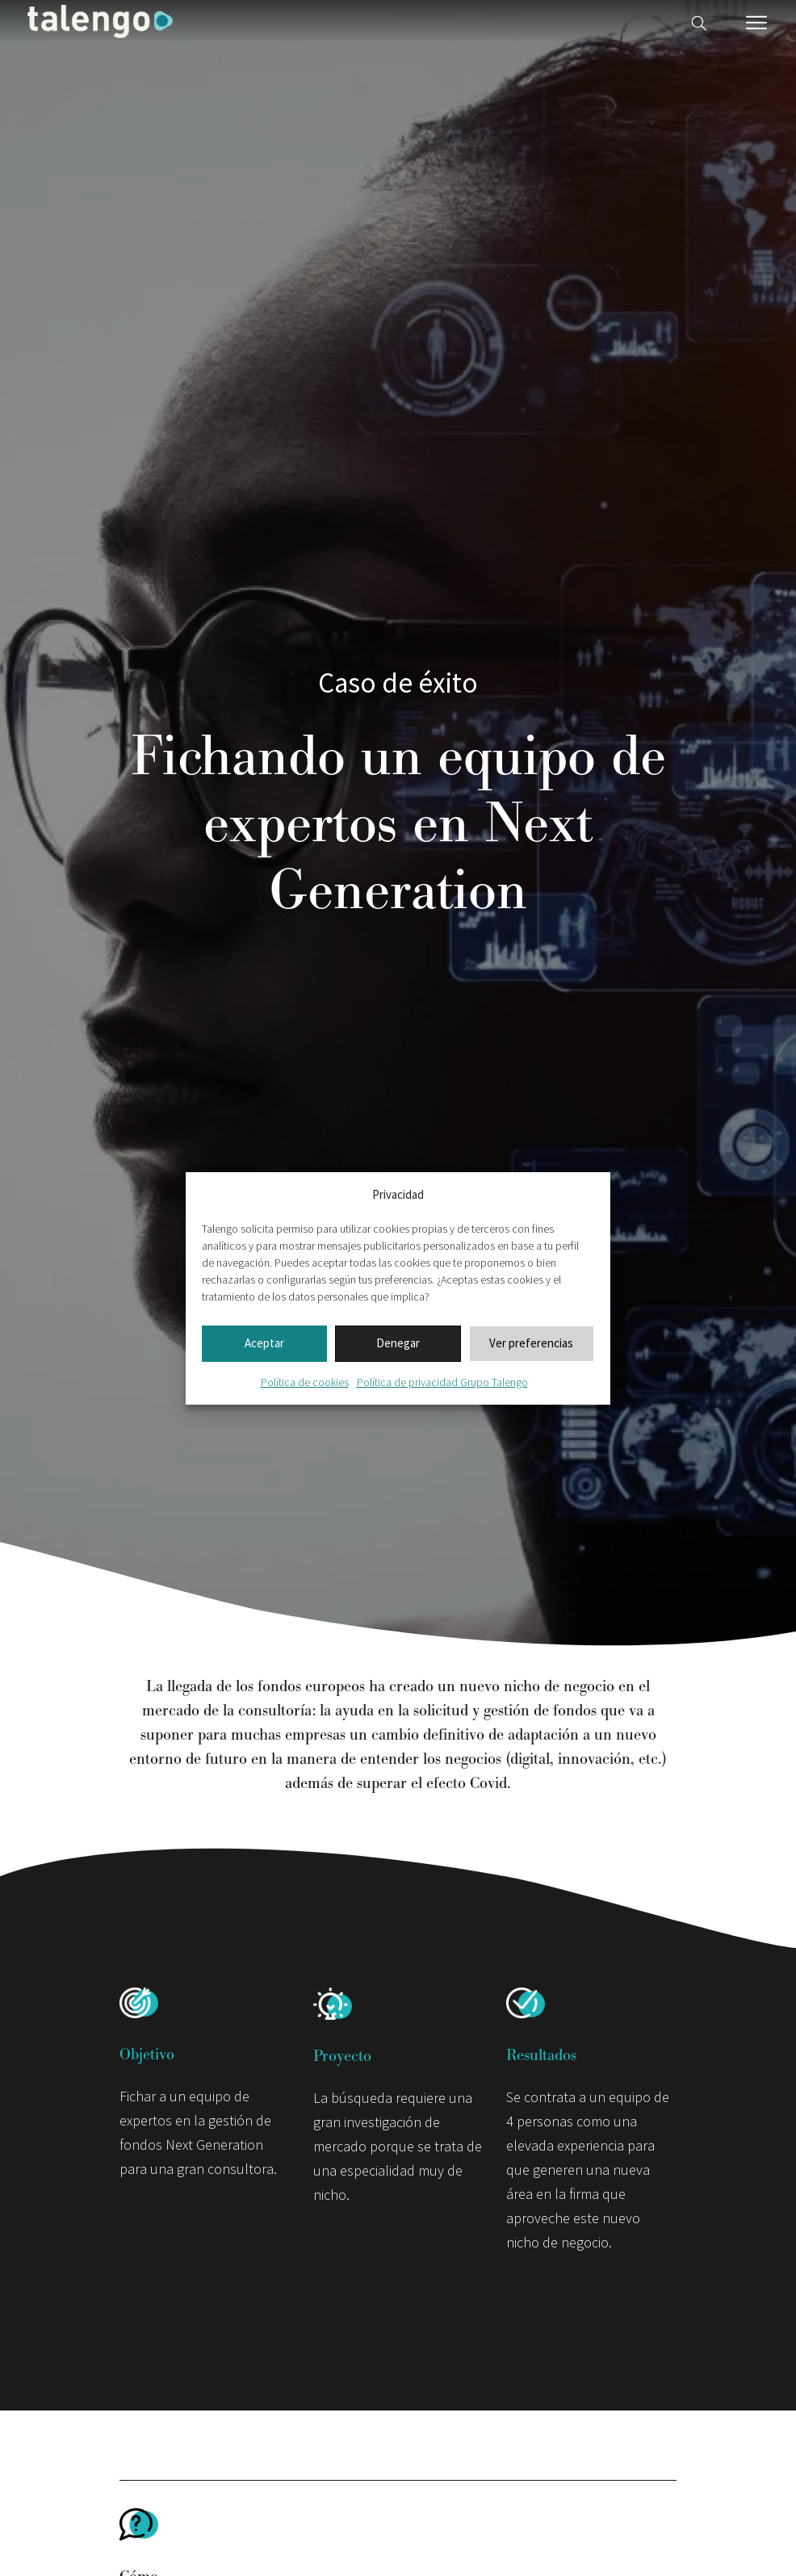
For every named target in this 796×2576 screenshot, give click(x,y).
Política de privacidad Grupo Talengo (442, 1382)
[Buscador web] (699, 21)
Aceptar (264, 1343)
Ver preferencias (531, 1343)
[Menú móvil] (756, 22)
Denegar (398, 1343)
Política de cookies (305, 1382)
